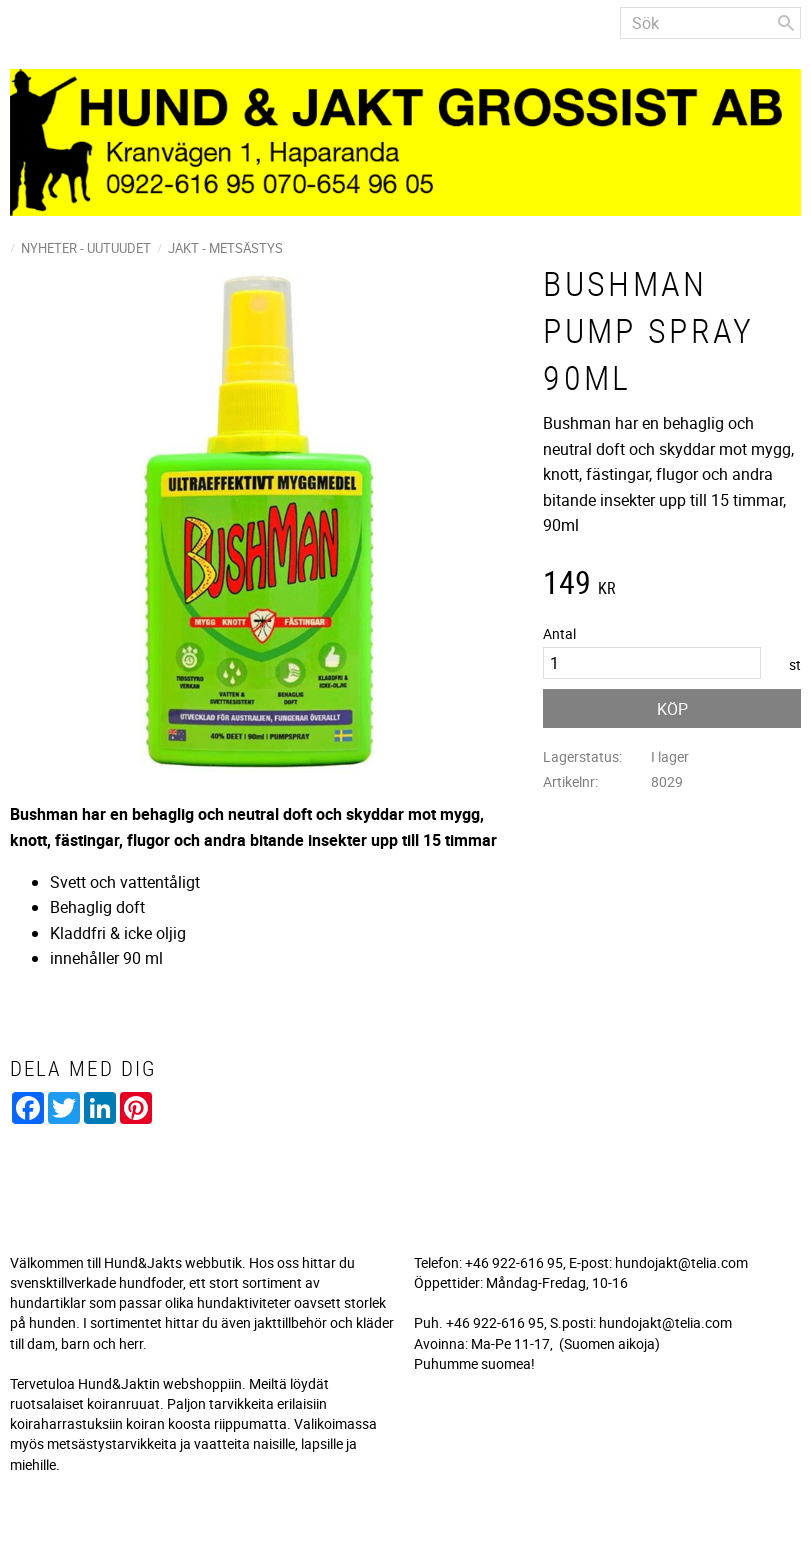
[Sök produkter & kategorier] (710, 23)
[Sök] (786, 23)
